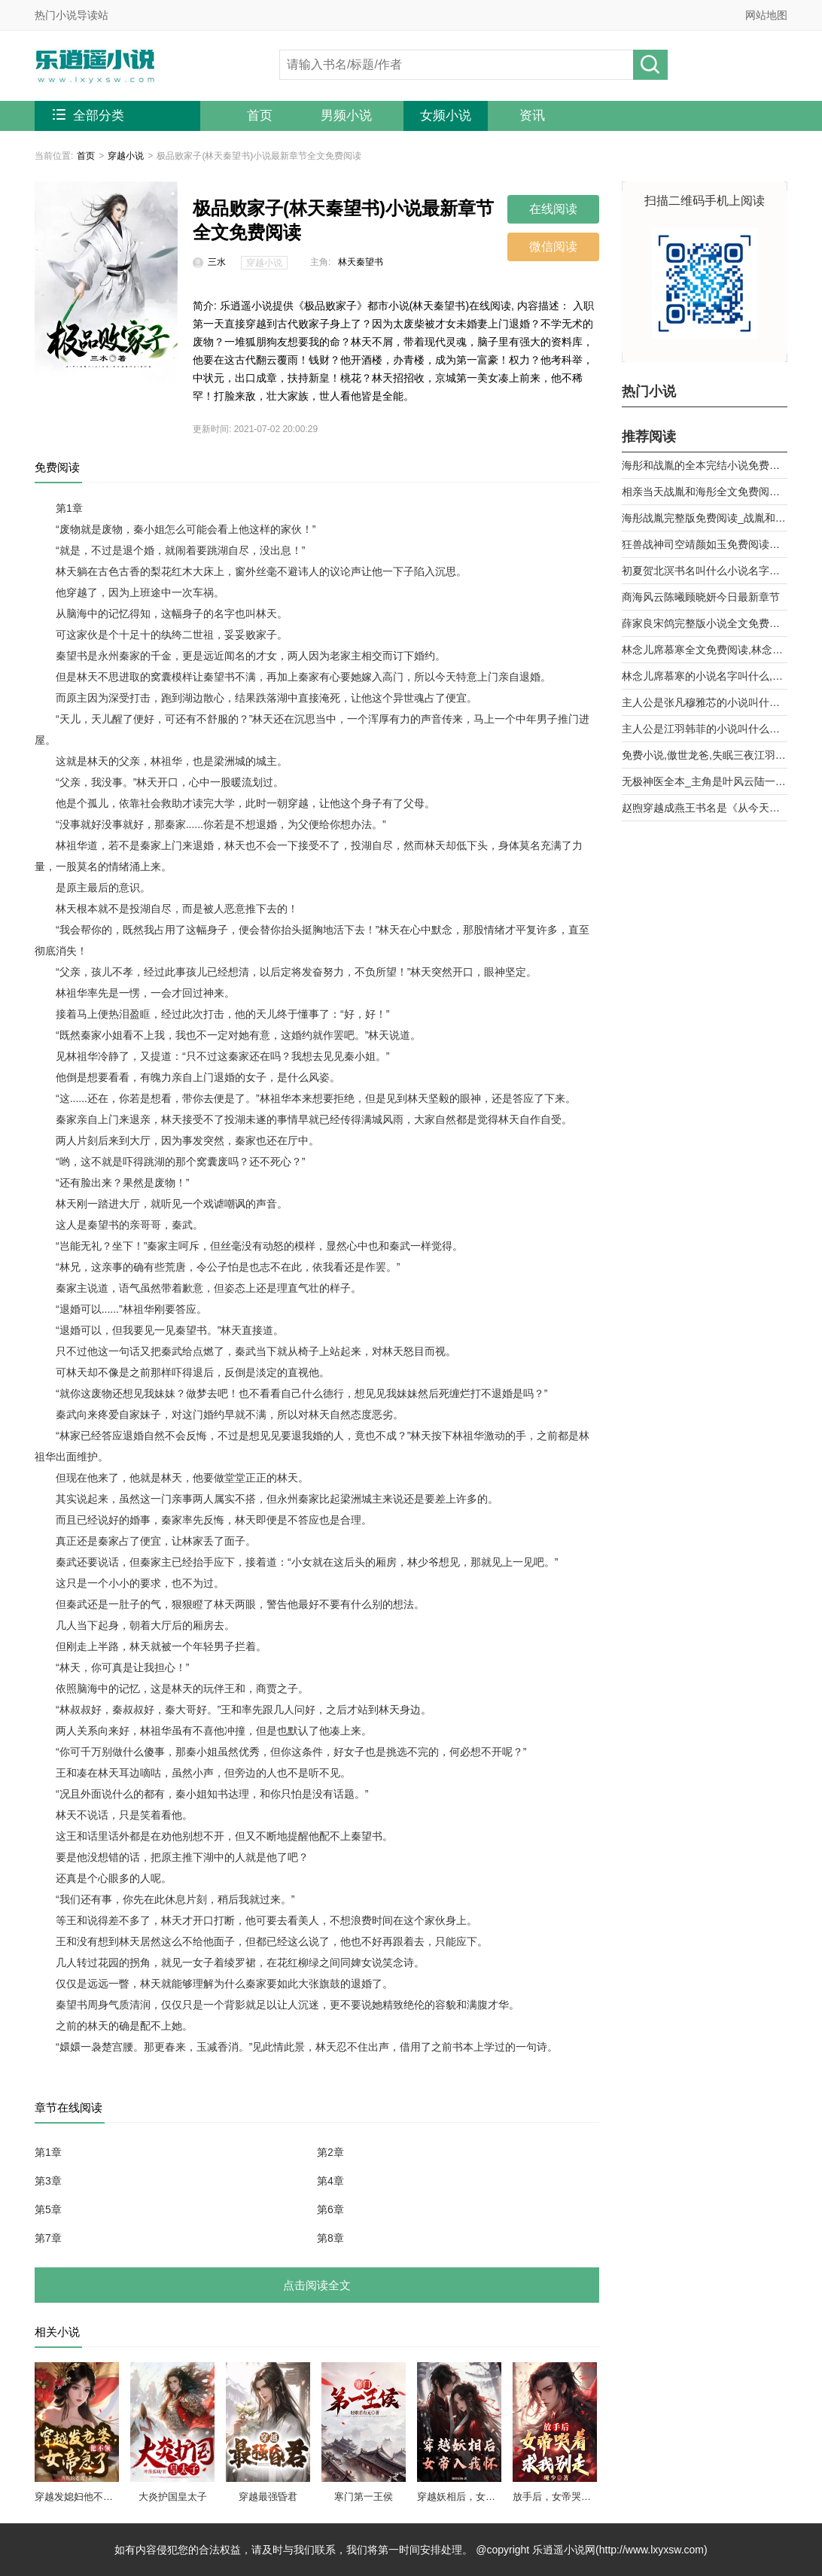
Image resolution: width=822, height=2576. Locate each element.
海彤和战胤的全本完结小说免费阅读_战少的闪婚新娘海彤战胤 (704, 465)
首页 (259, 115)
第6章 (330, 2209)
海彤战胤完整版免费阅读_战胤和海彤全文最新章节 (704, 518)
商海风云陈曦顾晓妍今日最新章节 (701, 597)
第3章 (48, 2181)
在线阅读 (553, 208)
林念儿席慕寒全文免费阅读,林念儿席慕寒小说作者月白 (704, 650)
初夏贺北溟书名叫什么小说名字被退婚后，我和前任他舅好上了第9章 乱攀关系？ (704, 571)
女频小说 (445, 115)
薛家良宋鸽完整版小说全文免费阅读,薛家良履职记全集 (704, 623)
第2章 (330, 2152)
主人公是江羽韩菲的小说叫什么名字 (704, 729)
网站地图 (766, 15)
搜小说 (650, 65)
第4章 (330, 2181)
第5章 (48, 2209)
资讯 (532, 115)
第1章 (48, 2152)
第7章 (48, 2238)
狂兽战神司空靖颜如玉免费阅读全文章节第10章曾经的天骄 (704, 544)
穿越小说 (126, 156)
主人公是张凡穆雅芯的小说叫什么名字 (704, 702)
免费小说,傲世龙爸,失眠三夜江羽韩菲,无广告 (704, 755)
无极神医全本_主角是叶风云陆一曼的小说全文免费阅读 (704, 781)
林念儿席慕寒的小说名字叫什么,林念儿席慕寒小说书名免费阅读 (704, 676)
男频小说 (346, 115)
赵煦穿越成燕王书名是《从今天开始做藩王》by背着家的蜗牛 (704, 808)
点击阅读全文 (317, 2285)
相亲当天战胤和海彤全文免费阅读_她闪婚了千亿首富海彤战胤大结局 (704, 492)
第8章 (330, 2238)
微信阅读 (553, 246)
